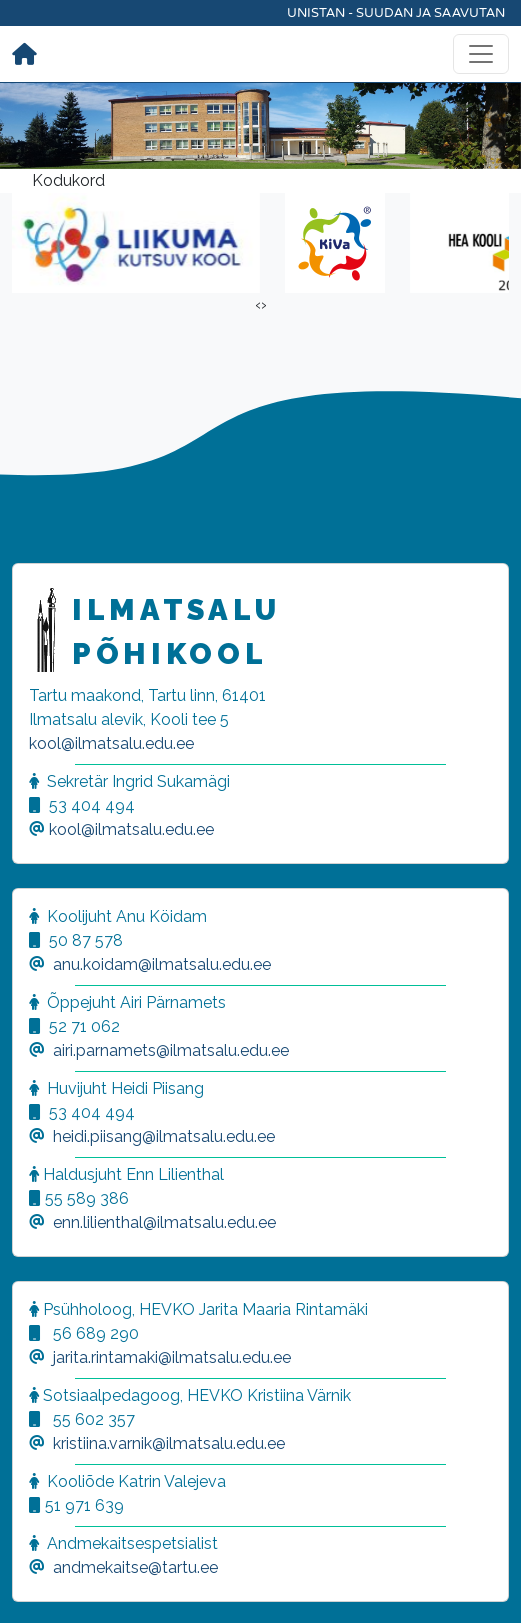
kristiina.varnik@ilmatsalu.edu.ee (169, 1443)
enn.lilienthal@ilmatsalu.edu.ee (164, 1222)
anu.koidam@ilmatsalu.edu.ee (162, 964)
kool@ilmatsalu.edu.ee (111, 743)
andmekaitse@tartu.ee (135, 1567)
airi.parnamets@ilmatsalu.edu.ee (171, 1050)
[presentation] (258, 305)
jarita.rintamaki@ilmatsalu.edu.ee (172, 1357)
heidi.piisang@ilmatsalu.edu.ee (164, 1136)
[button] (40, 1583)
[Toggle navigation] (481, 54)
